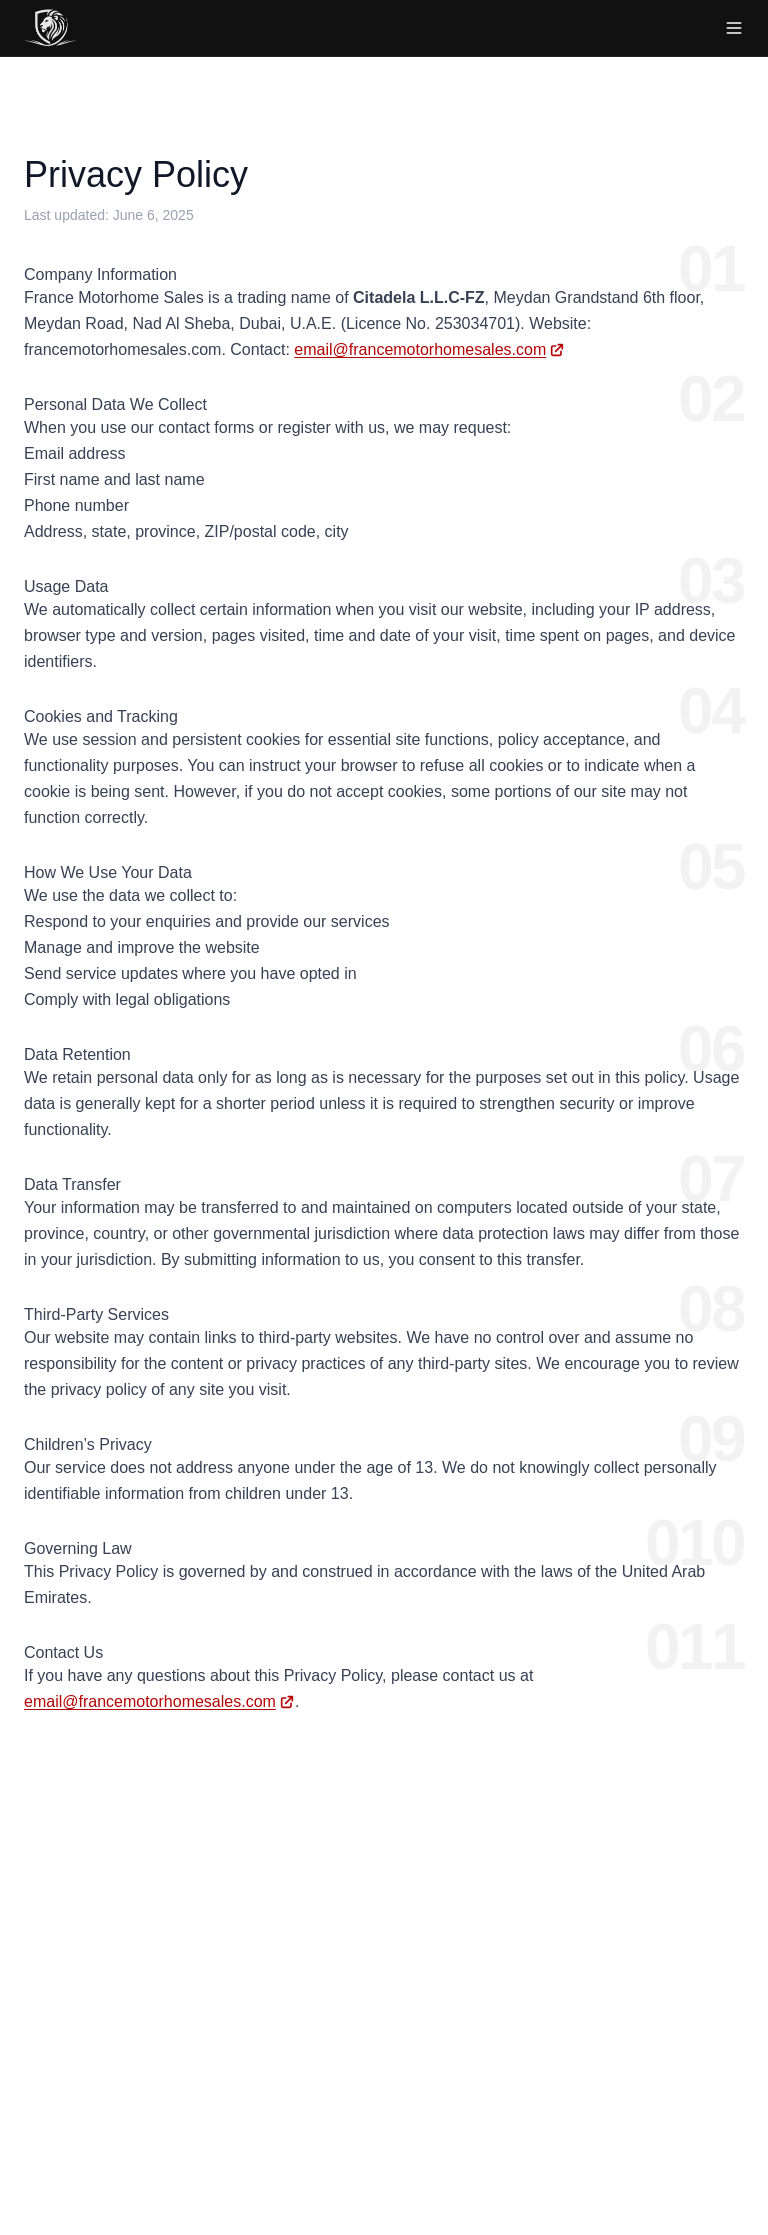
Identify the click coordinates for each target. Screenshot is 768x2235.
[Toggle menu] (734, 28)
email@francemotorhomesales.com (420, 349)
